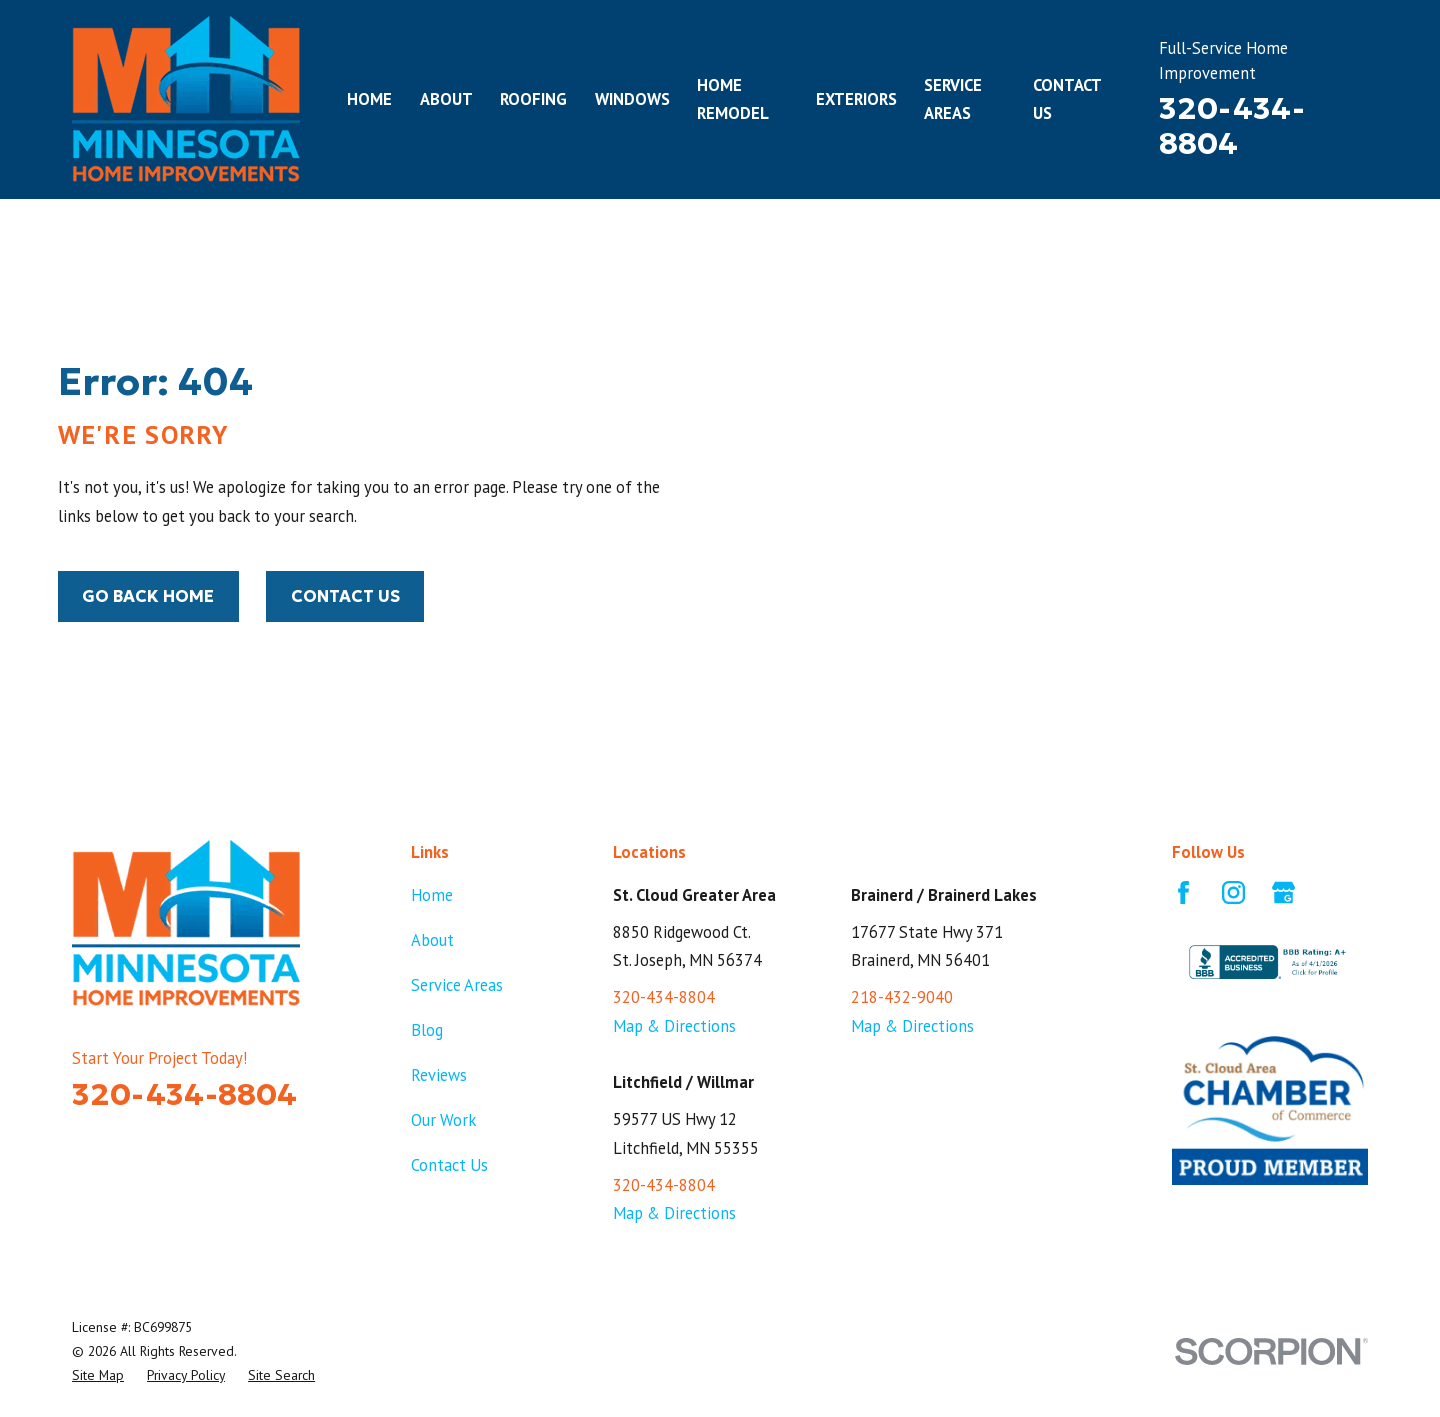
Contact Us (345, 596)
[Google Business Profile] (1283, 892)
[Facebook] (1183, 892)
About (432, 940)
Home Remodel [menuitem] (733, 99)
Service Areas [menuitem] (953, 99)
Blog (427, 1030)
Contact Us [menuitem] (1067, 99)
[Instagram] (1233, 892)
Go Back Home (148, 596)
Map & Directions (674, 1026)
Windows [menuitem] (632, 99)
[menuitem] (98, 1375)
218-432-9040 (902, 997)
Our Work (443, 1120)
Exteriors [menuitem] (856, 99)
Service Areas (457, 985)
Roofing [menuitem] (533, 99)
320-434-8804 (1232, 126)
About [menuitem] (446, 99)
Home (432, 895)
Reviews (439, 1075)
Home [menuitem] (369, 99)
